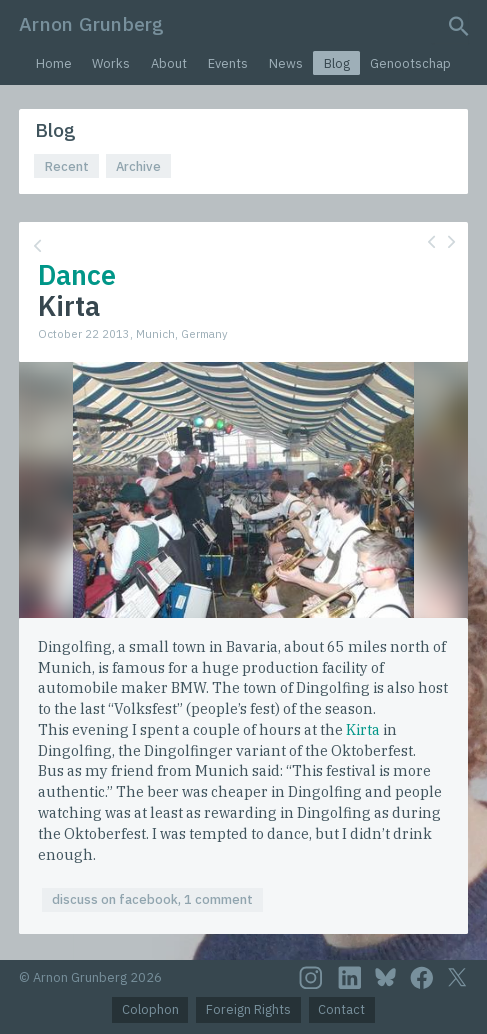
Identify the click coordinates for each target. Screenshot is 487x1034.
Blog (337, 63)
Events (228, 63)
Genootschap (410, 63)
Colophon (150, 1009)
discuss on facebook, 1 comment (152, 899)
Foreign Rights (248, 1009)
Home (54, 63)
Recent (67, 166)
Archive (138, 166)
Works (111, 63)
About (169, 63)
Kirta (363, 729)
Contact (341, 1009)
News (286, 63)
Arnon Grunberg (91, 23)
